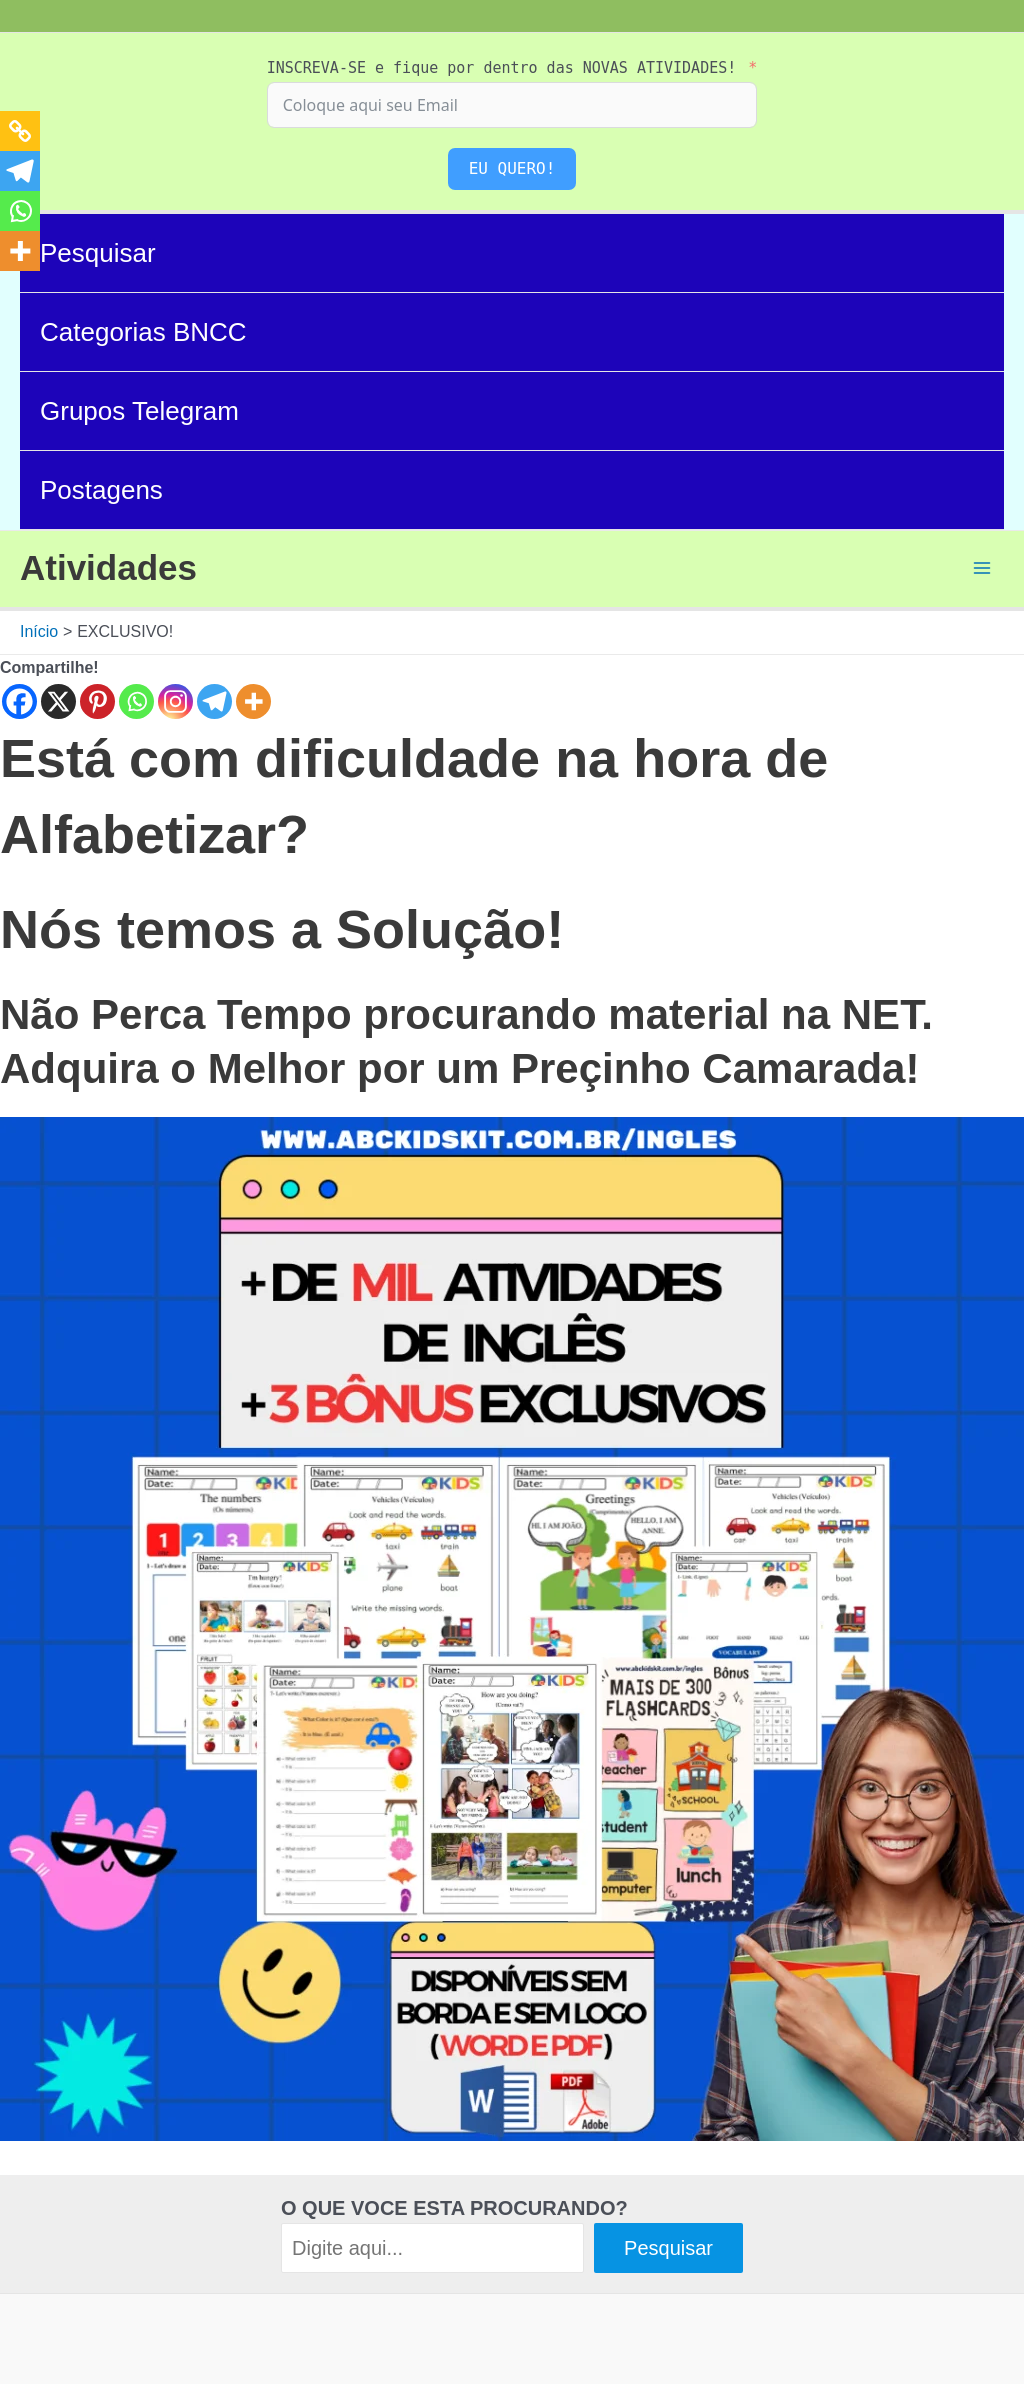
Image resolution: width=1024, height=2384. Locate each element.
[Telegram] (214, 701)
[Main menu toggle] (982, 568)
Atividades (108, 567)
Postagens (101, 490)
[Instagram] (175, 701)
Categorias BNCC (143, 332)
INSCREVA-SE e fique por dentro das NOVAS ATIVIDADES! (502, 68)
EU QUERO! (512, 168)
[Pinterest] (97, 701)
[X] (58, 701)
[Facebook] (19, 701)
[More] (253, 701)
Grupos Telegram (139, 411)
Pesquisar (98, 253)
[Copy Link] (20, 131)
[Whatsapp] (136, 701)
